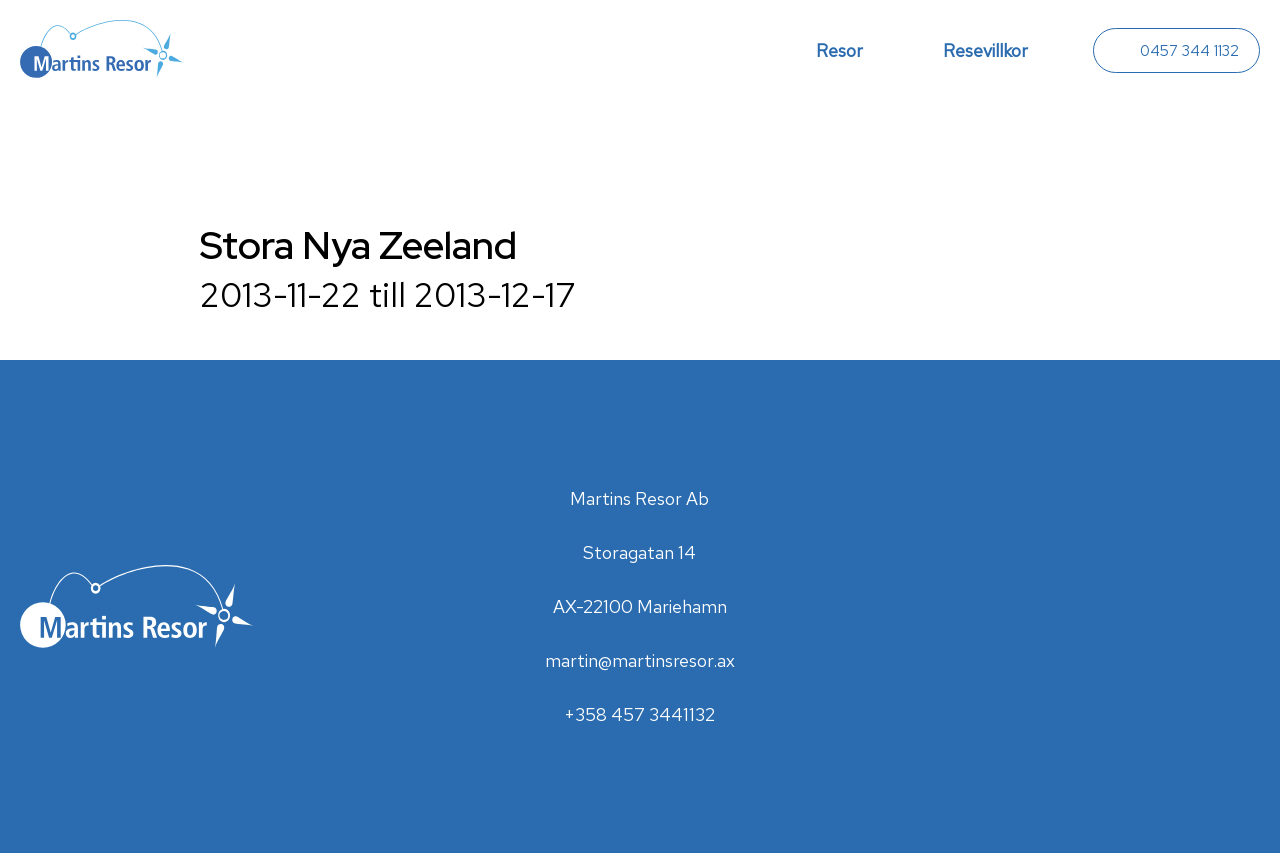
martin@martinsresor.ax (640, 660)
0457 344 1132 (1189, 51)
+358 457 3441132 (639, 714)
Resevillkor (985, 50)
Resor (839, 50)
